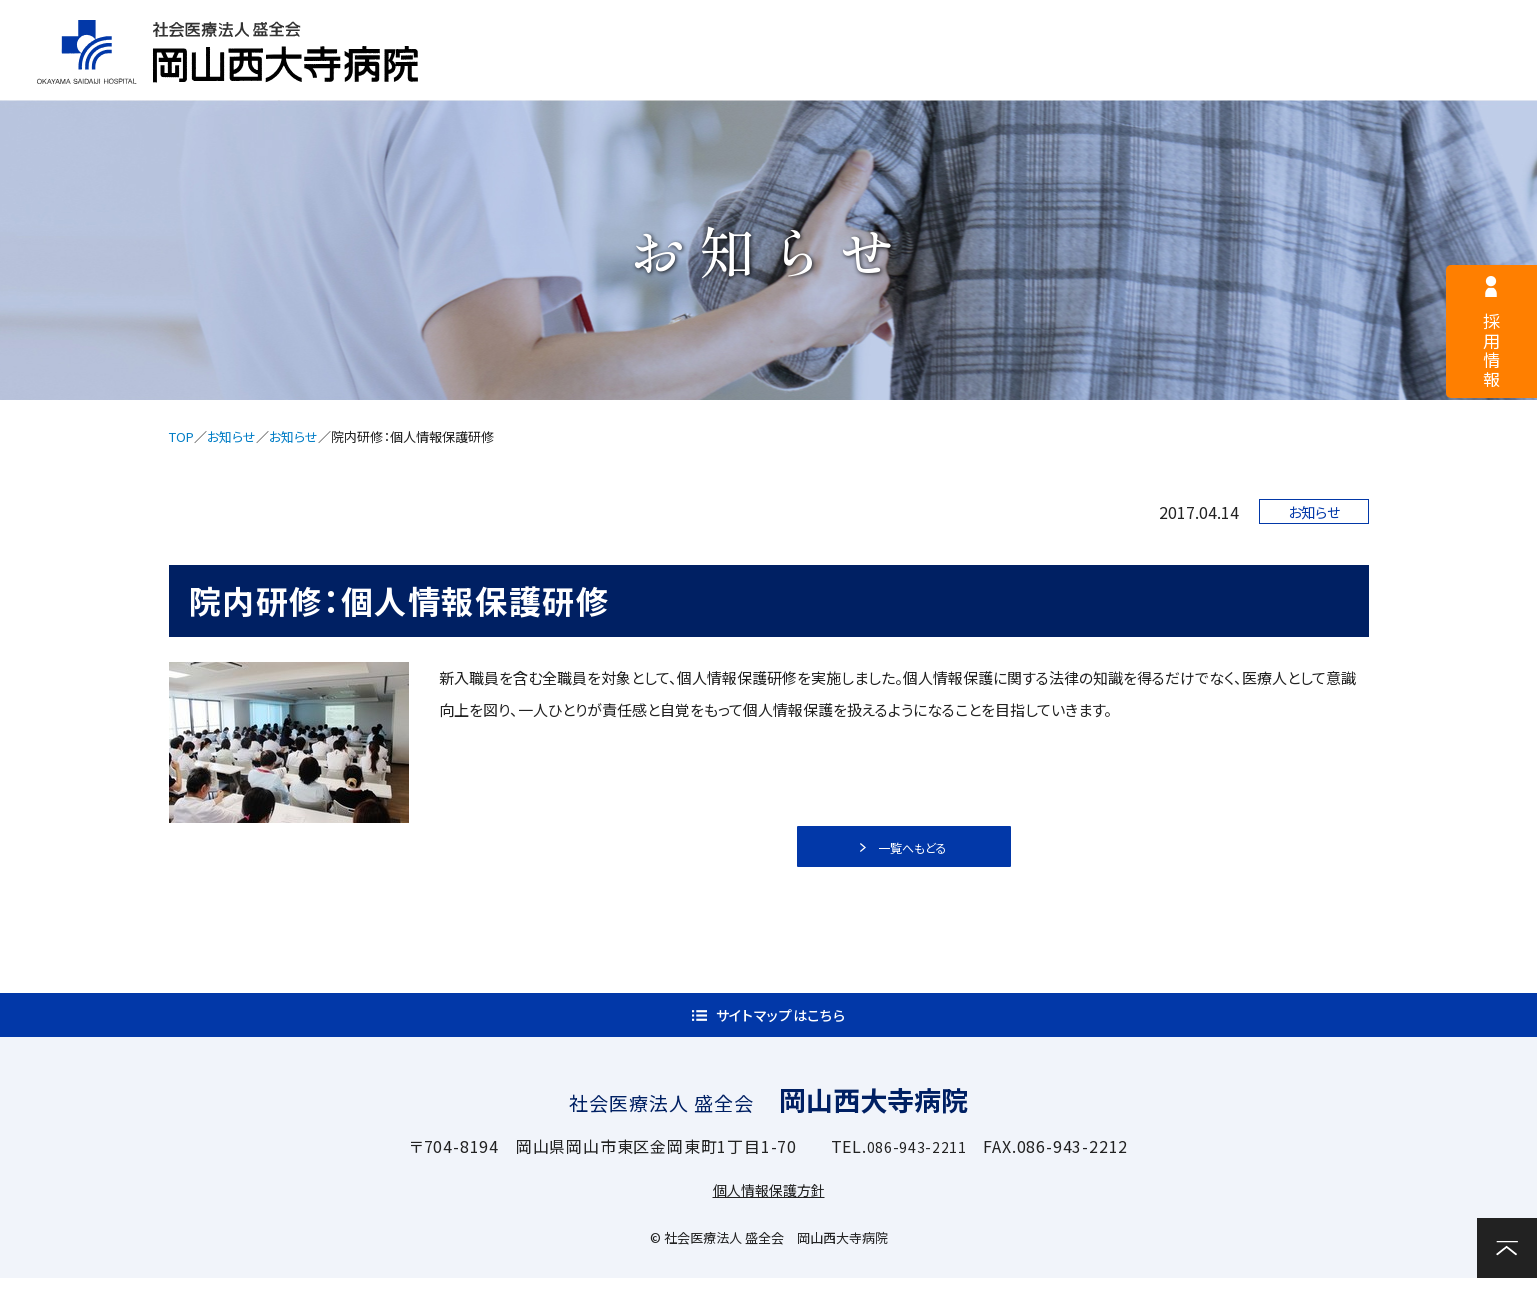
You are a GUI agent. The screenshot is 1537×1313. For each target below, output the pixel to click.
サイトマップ (1068, 26)
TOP (181, 436)
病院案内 (563, 76)
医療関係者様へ (862, 26)
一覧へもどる (915, 854)
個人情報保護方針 (769, 1224)
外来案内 (748, 76)
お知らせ (231, 436)
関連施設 (1304, 76)
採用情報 (666, 26)
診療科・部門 (1119, 76)
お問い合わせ (1467, 74)
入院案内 (933, 76)
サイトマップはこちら (780, 1039)
